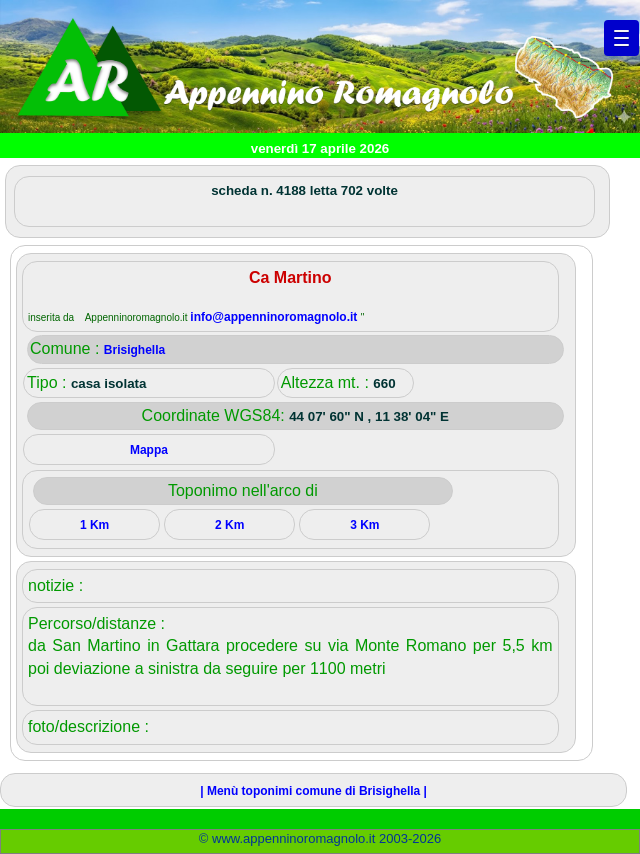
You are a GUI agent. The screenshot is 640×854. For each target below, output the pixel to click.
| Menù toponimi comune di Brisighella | (313, 791)
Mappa (149, 450)
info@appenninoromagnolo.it (275, 317)
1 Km (94, 525)
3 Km (364, 525)
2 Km (229, 525)
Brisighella (134, 350)
